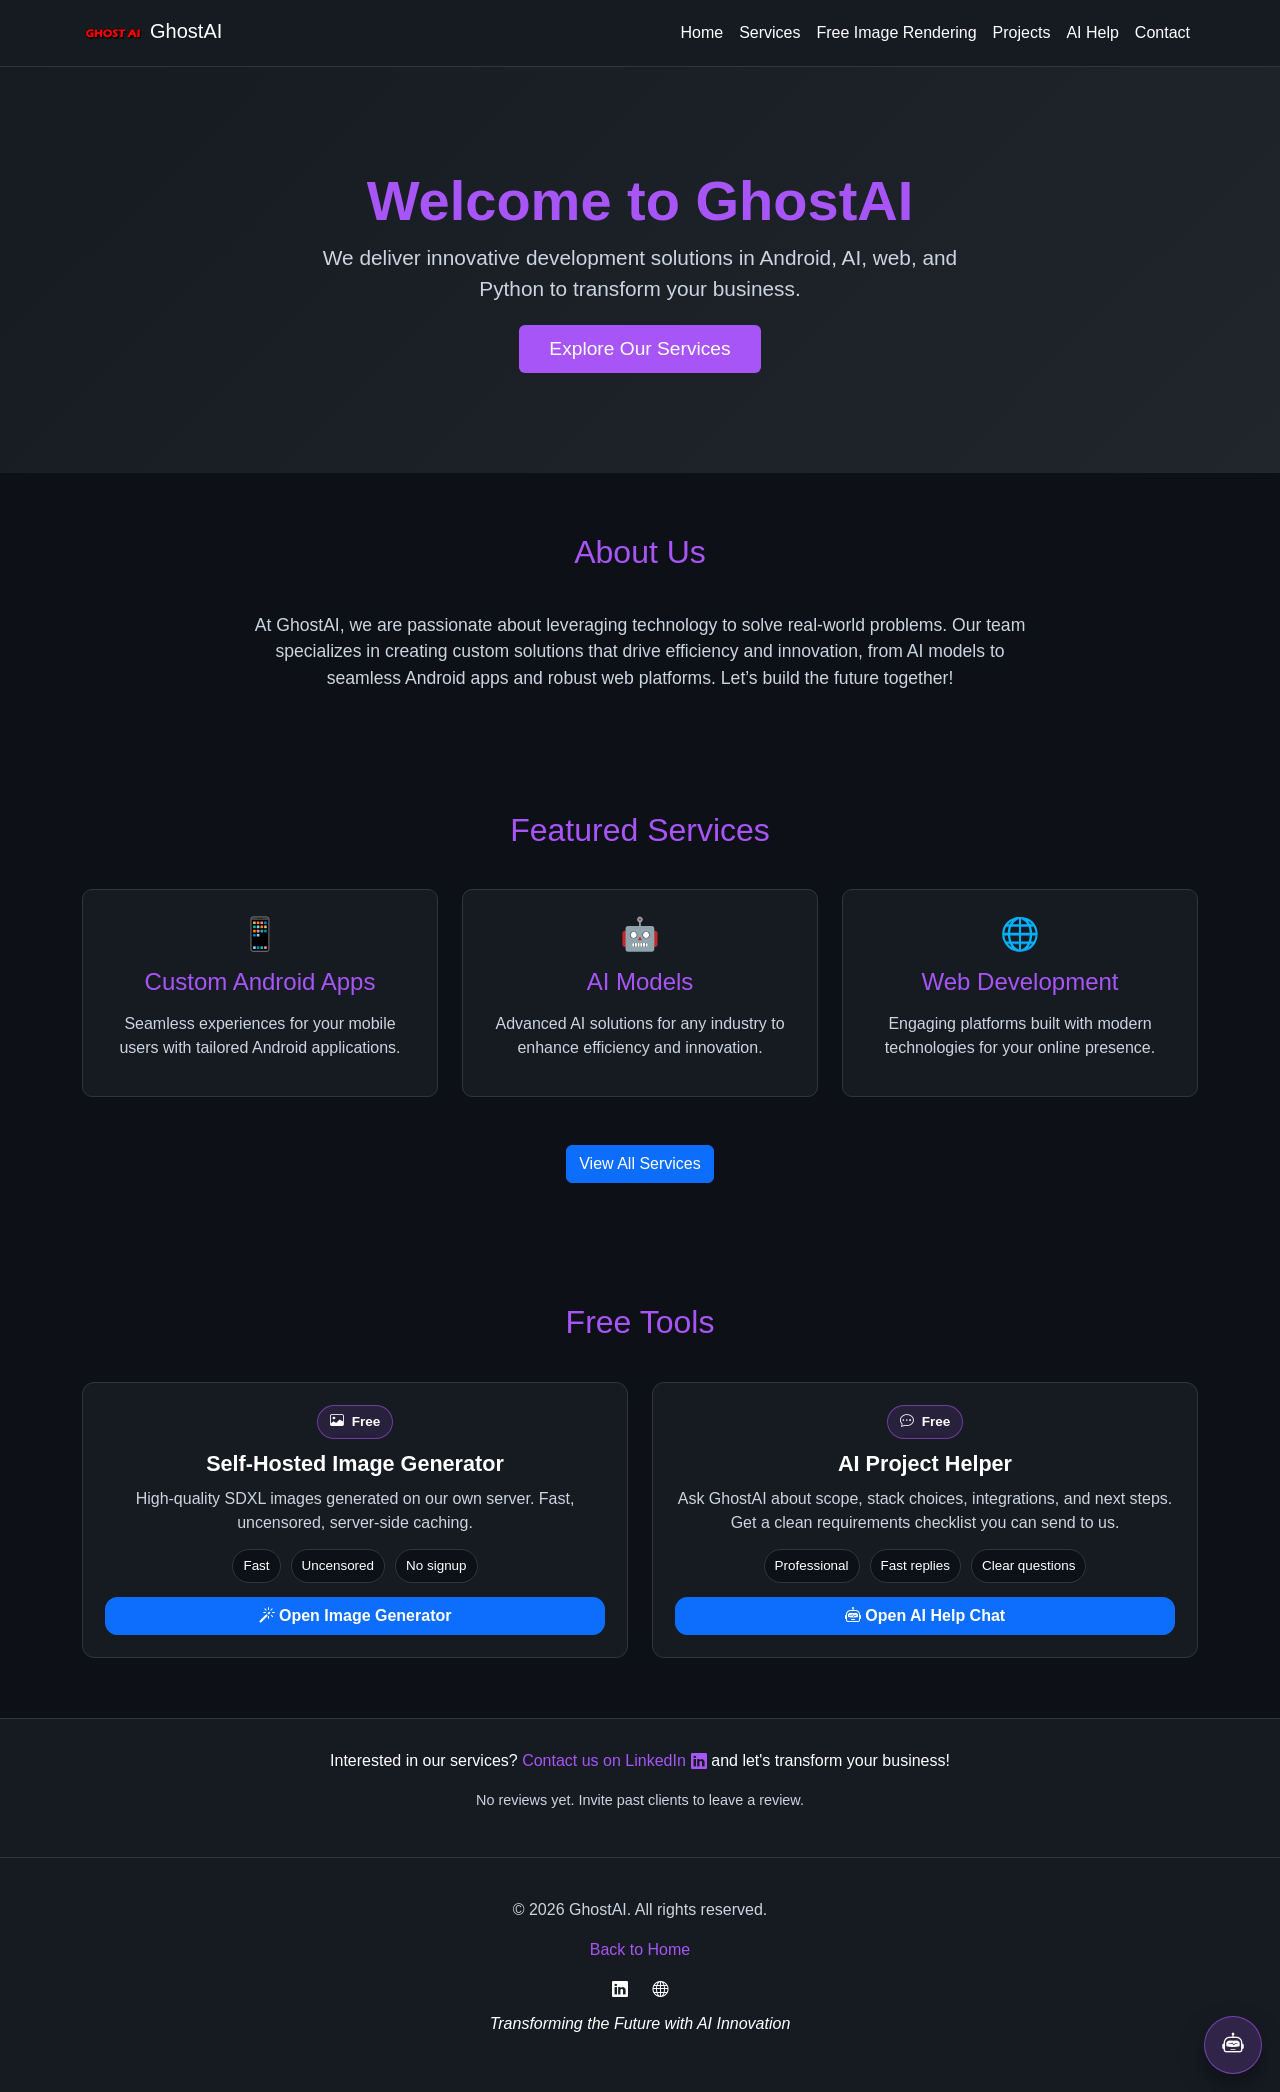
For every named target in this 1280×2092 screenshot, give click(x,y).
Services (769, 32)
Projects (1022, 32)
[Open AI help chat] (1233, 2045)
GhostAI (152, 33)
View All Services (640, 1163)
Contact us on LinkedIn (614, 1760)
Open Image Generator (355, 1615)
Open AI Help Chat (925, 1615)
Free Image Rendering (897, 32)
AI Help (1092, 32)
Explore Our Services (639, 348)
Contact (1162, 32)
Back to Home (640, 1949)
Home (701, 32)
